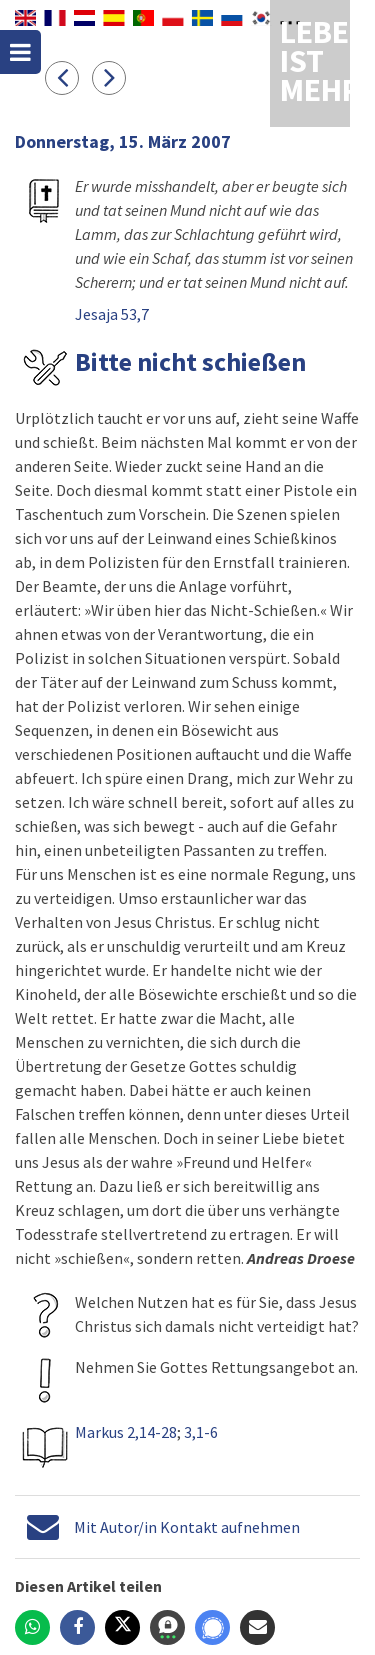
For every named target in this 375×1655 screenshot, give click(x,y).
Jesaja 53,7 (112, 314)
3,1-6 (201, 1432)
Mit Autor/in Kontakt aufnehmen (187, 1527)
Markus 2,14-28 (126, 1432)
